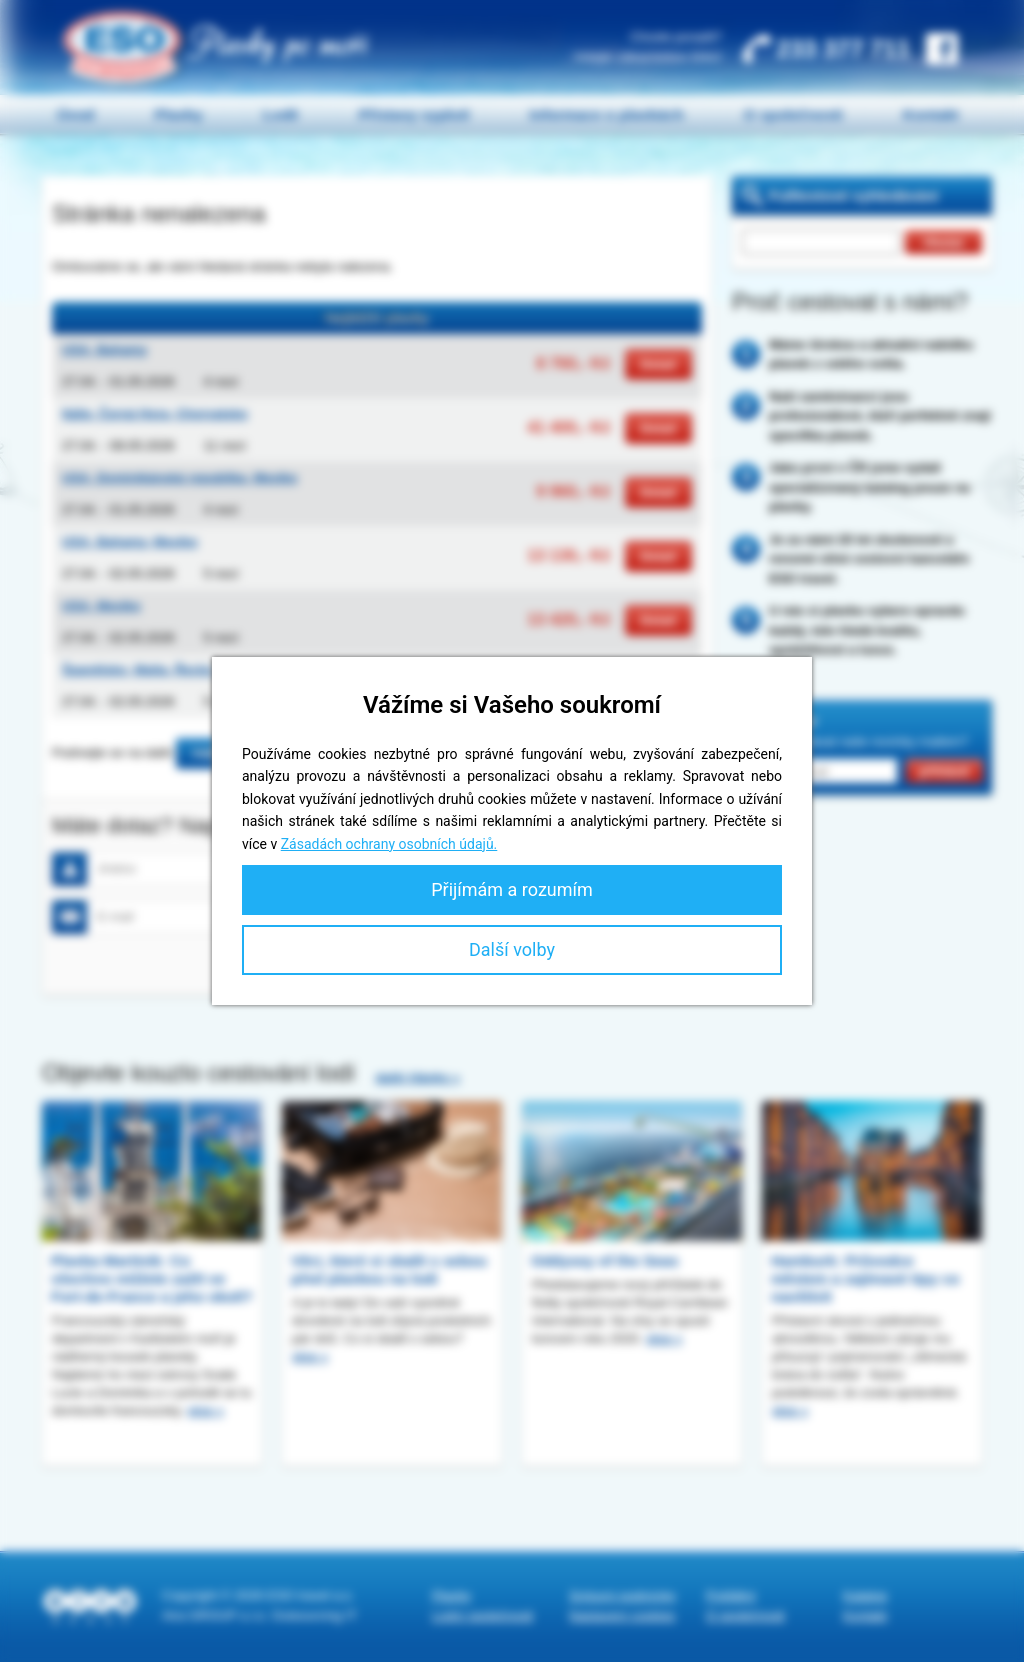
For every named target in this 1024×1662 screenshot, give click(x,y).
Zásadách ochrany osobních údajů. (389, 844)
